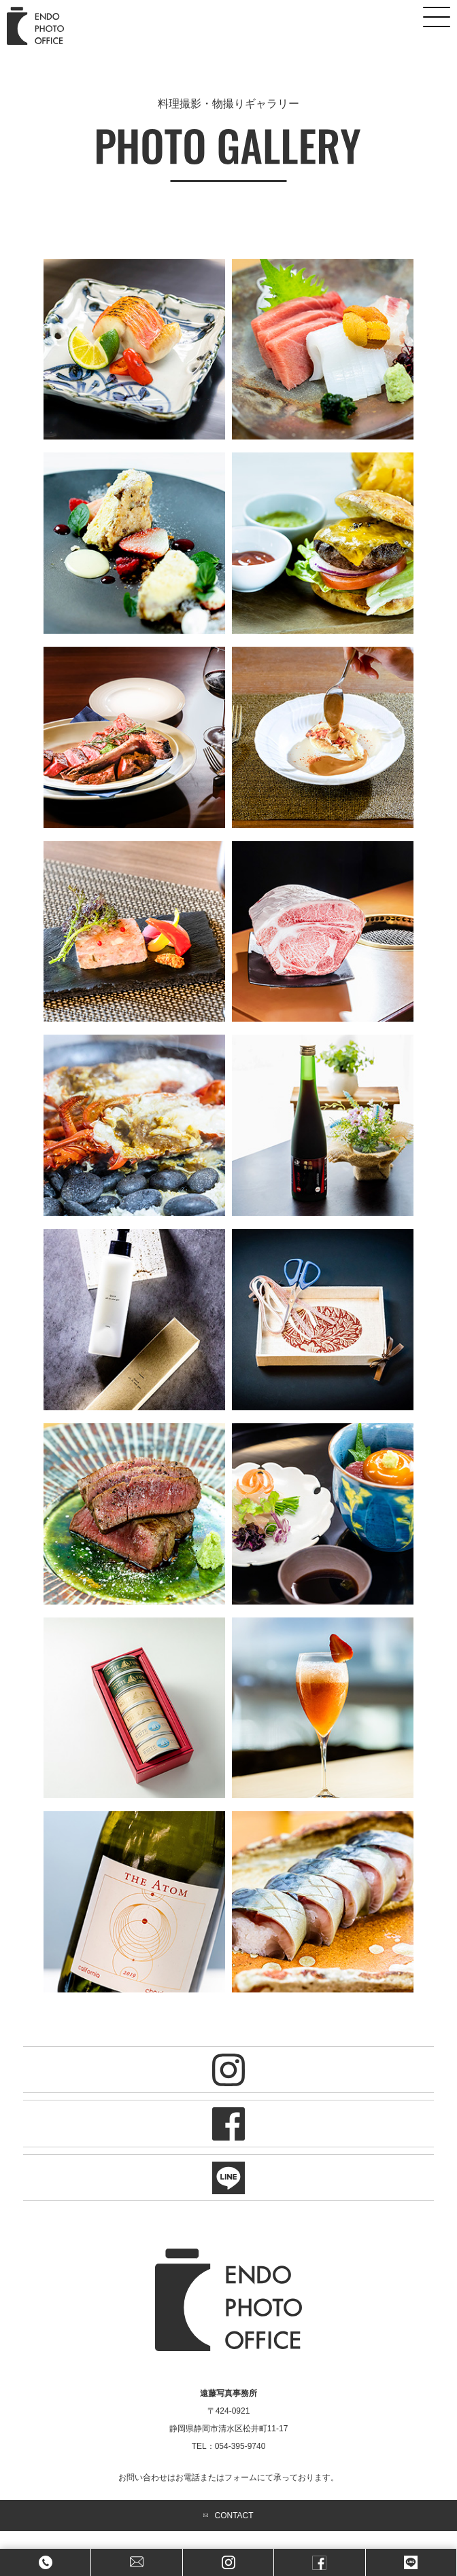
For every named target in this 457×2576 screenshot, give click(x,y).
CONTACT (228, 2515)
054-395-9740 (240, 2446)
